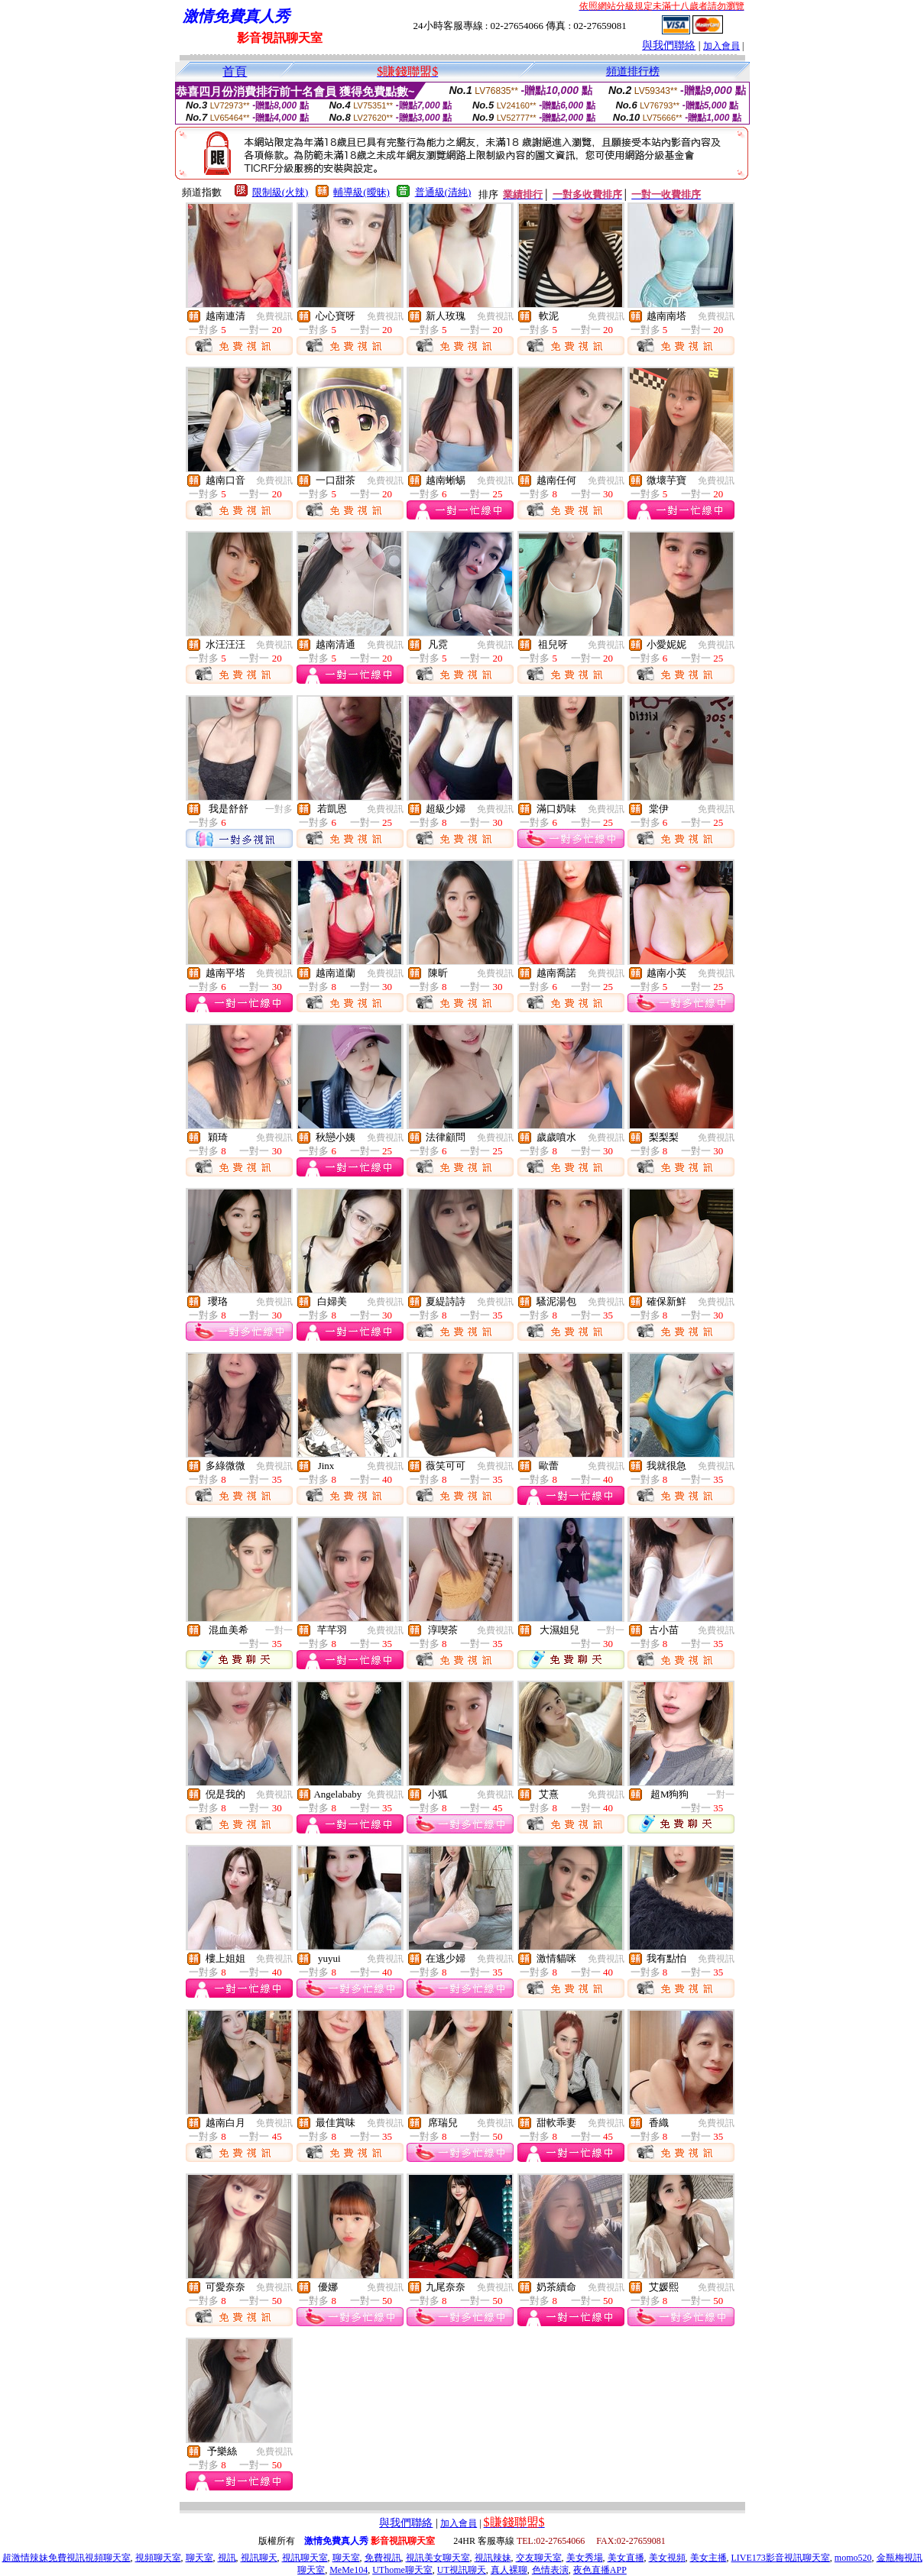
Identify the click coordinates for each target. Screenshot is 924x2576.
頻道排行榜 (633, 71)
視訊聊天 (259, 2557)
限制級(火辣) (280, 192)
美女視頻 (667, 2557)
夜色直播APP (600, 2570)
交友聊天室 (539, 2557)
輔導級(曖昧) (361, 192)
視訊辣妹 (493, 2557)
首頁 (234, 71)
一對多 (279, 809)
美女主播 (708, 2557)
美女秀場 (584, 2557)
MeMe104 (348, 2570)
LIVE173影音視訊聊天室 (780, 2557)
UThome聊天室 (402, 2570)
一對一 (279, 1630)
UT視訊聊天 (461, 2570)
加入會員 (721, 45)
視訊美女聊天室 (438, 2557)
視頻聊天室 (158, 2557)
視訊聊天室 (305, 2557)
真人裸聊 (509, 2570)
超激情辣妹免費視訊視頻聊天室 (66, 2557)
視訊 (227, 2557)
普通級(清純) (443, 192)
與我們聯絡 (668, 45)
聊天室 (199, 2557)
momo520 (853, 2557)
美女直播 (626, 2557)
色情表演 (550, 2570)
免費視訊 (274, 316)
